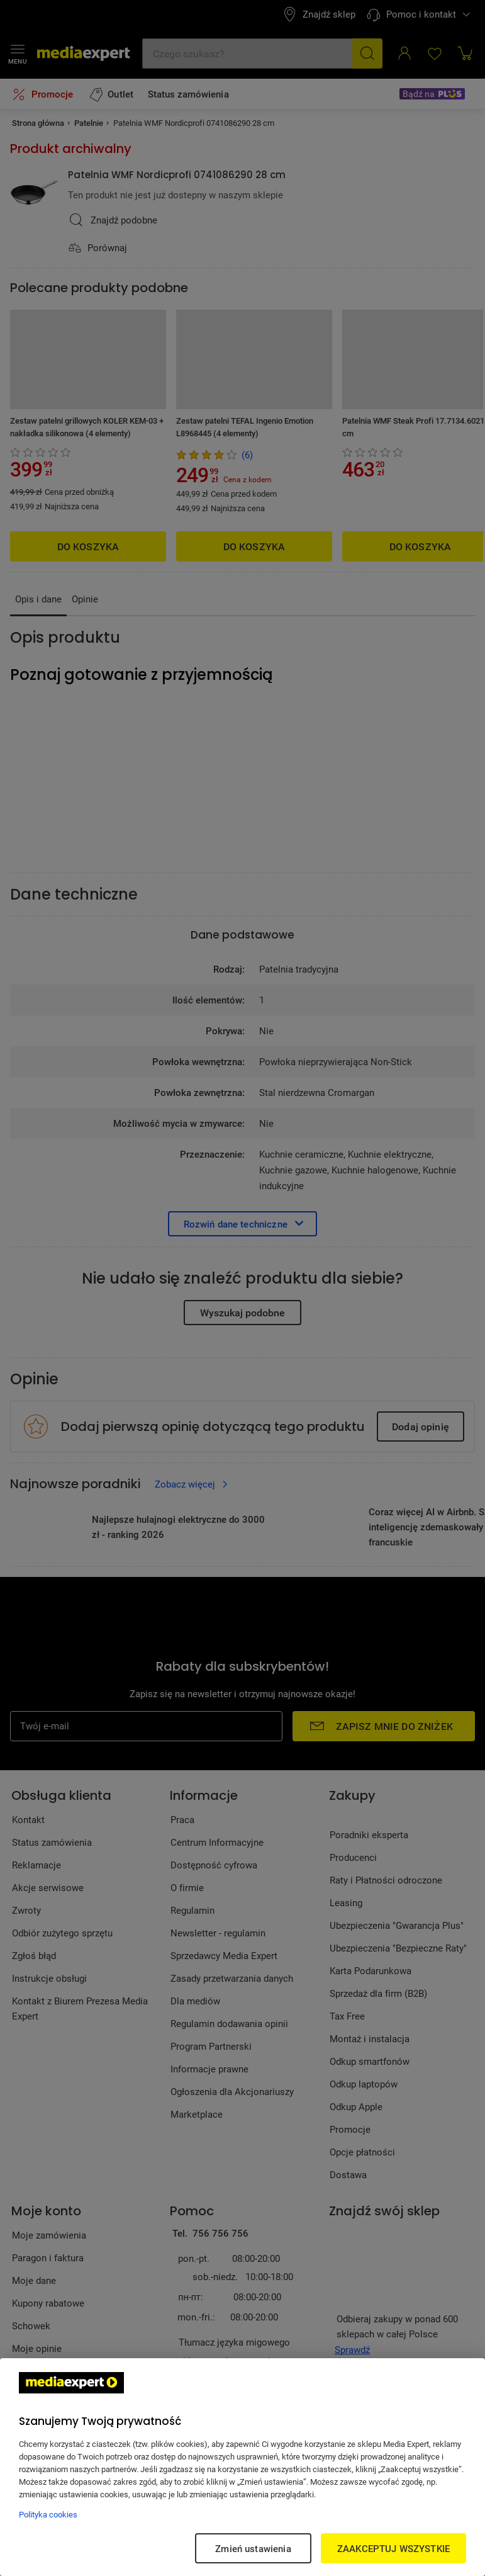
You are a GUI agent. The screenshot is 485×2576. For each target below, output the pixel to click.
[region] (242, 2467)
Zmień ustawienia (253, 2548)
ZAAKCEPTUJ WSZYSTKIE (393, 2548)
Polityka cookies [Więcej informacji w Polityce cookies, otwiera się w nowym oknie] (48, 2514)
